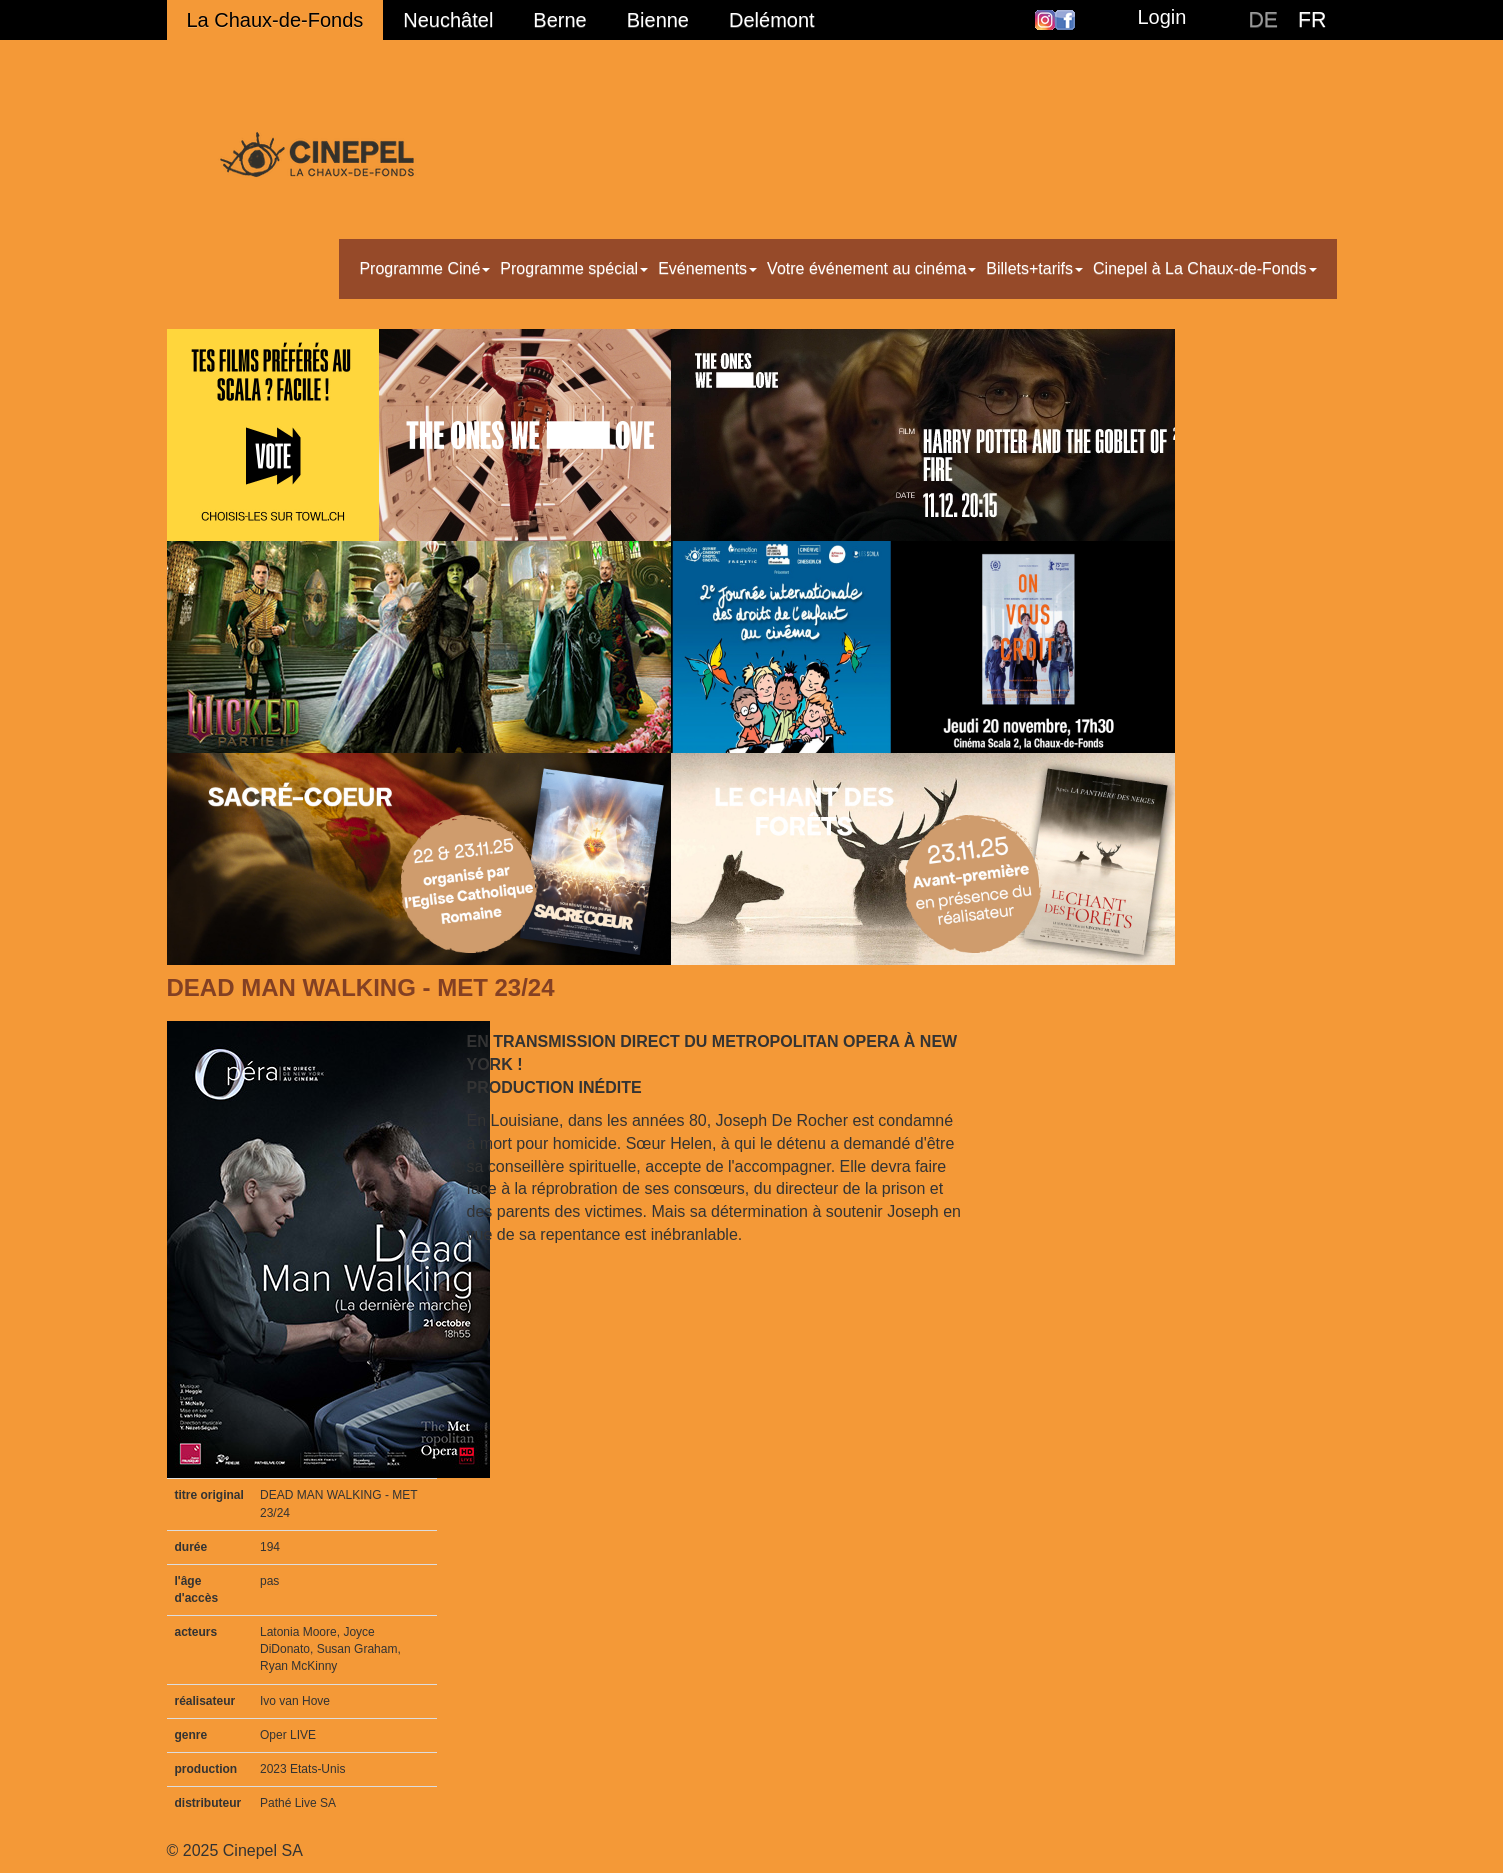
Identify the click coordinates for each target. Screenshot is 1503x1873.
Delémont (772, 20)
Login (1161, 17)
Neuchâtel (448, 20)
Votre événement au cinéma (871, 268)
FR (1312, 20)
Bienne (658, 20)
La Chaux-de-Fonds (275, 20)
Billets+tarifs (1034, 268)
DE (1263, 20)
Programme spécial (574, 268)
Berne (559, 20)
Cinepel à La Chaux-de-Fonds (1204, 268)
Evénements (707, 268)
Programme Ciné (424, 268)
